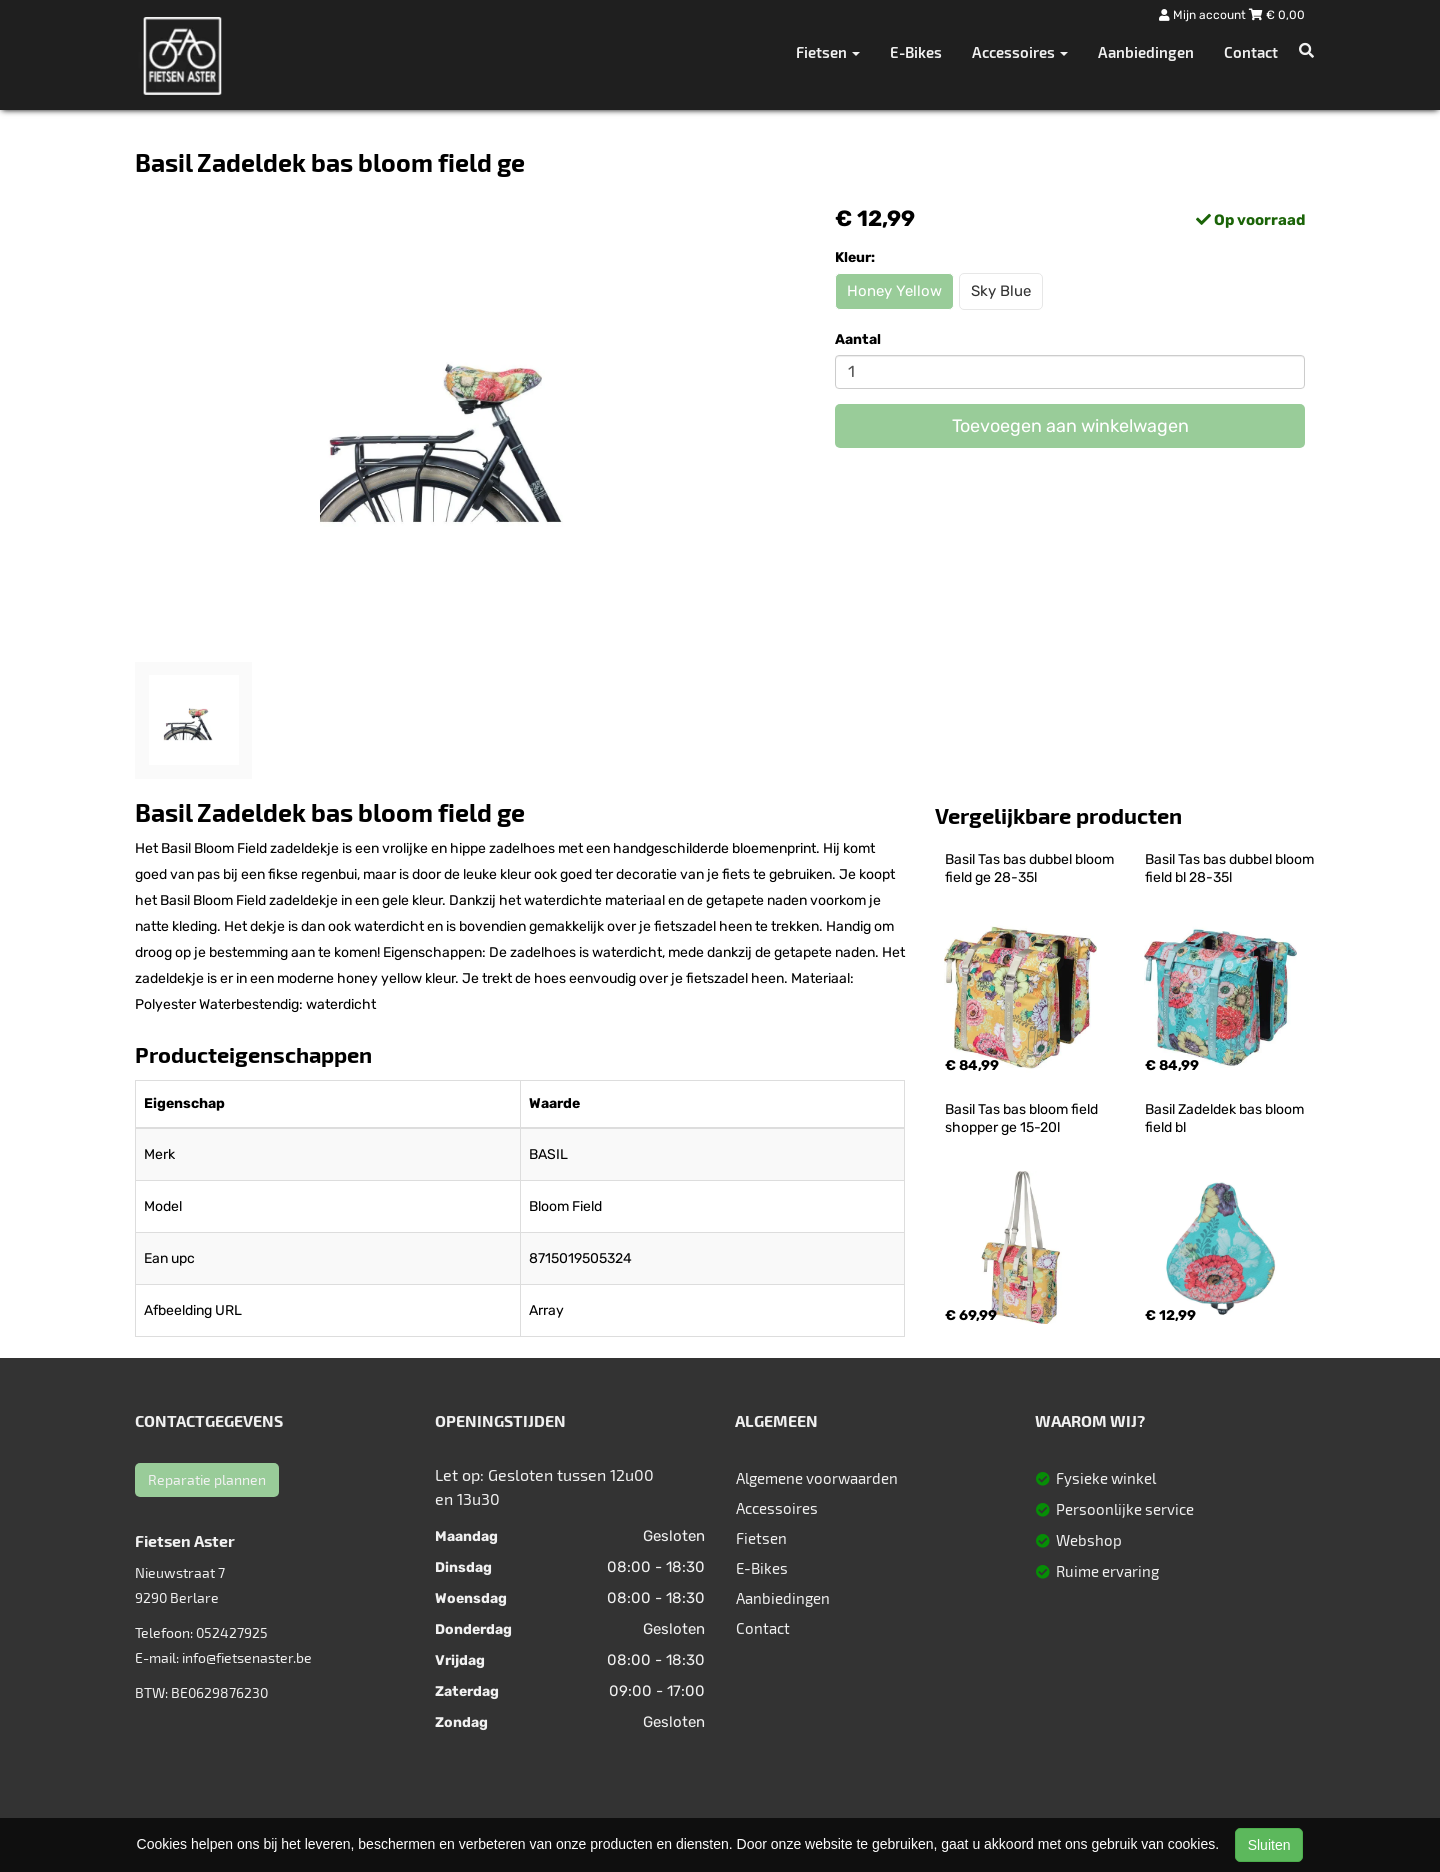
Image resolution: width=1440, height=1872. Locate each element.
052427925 (232, 1632)
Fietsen (761, 1538)
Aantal (858, 339)
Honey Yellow (894, 291)
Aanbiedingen (1146, 52)
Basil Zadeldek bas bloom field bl (1226, 1118)
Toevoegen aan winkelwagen (1070, 426)
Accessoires (777, 1508)
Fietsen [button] (828, 52)
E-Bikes (916, 52)
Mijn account (1204, 15)
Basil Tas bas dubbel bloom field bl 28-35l (1231, 868)
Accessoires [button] (1020, 52)
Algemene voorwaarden (817, 1478)
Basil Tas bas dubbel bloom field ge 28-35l (1031, 868)
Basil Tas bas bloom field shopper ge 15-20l (1023, 1118)
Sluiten (1269, 1845)
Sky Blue (1001, 291)
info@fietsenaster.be (247, 1657)
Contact (1251, 52)
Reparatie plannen (207, 1479)
